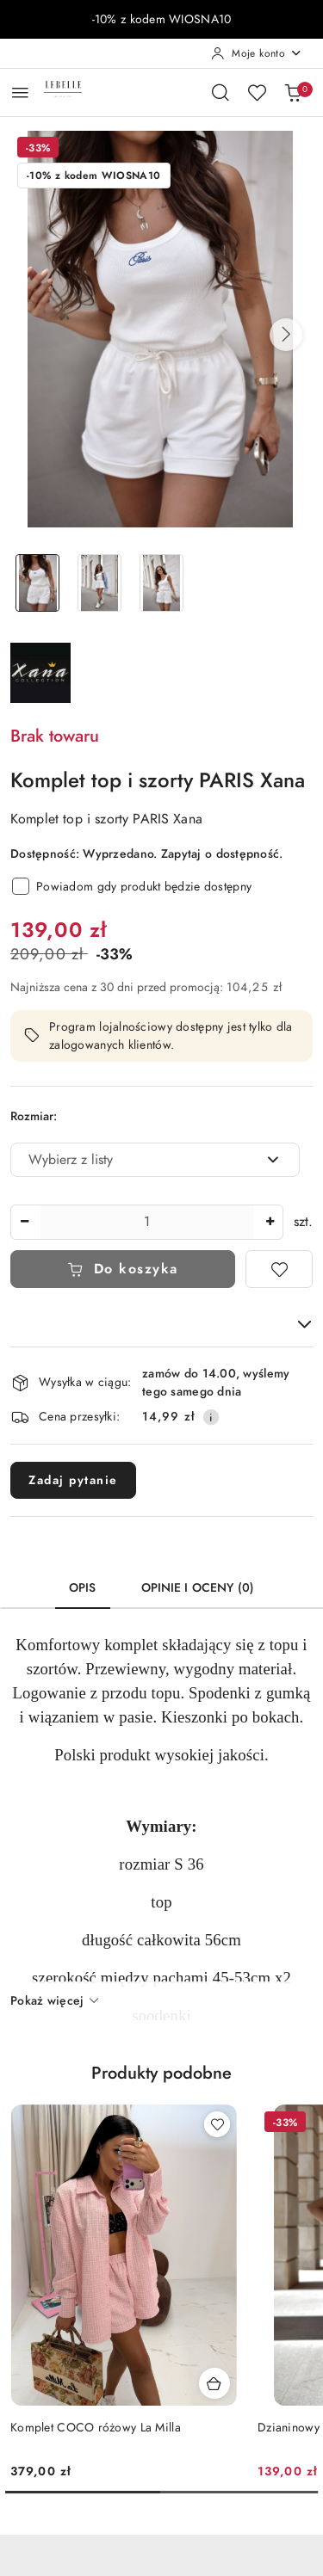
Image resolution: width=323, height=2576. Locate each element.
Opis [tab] (82, 1588)
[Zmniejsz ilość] (24, 1222)
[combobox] (155, 1160)
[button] (286, 334)
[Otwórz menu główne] (20, 92)
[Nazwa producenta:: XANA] (40, 671)
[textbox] (133, 1159)
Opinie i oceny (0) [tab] (198, 1588)
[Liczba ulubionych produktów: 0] (256, 92)
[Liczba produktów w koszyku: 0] (292, 92)
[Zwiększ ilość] (270, 1222)
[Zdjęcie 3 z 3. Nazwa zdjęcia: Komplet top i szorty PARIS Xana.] (161, 583)
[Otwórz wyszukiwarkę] (220, 92)
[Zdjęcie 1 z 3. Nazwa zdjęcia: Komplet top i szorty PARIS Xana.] (37, 583)
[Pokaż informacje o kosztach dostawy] (211, 1417)
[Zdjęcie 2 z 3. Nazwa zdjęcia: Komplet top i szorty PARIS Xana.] (99, 583)
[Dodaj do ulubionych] (279, 1269)
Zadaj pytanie (73, 1480)
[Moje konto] (256, 53)
